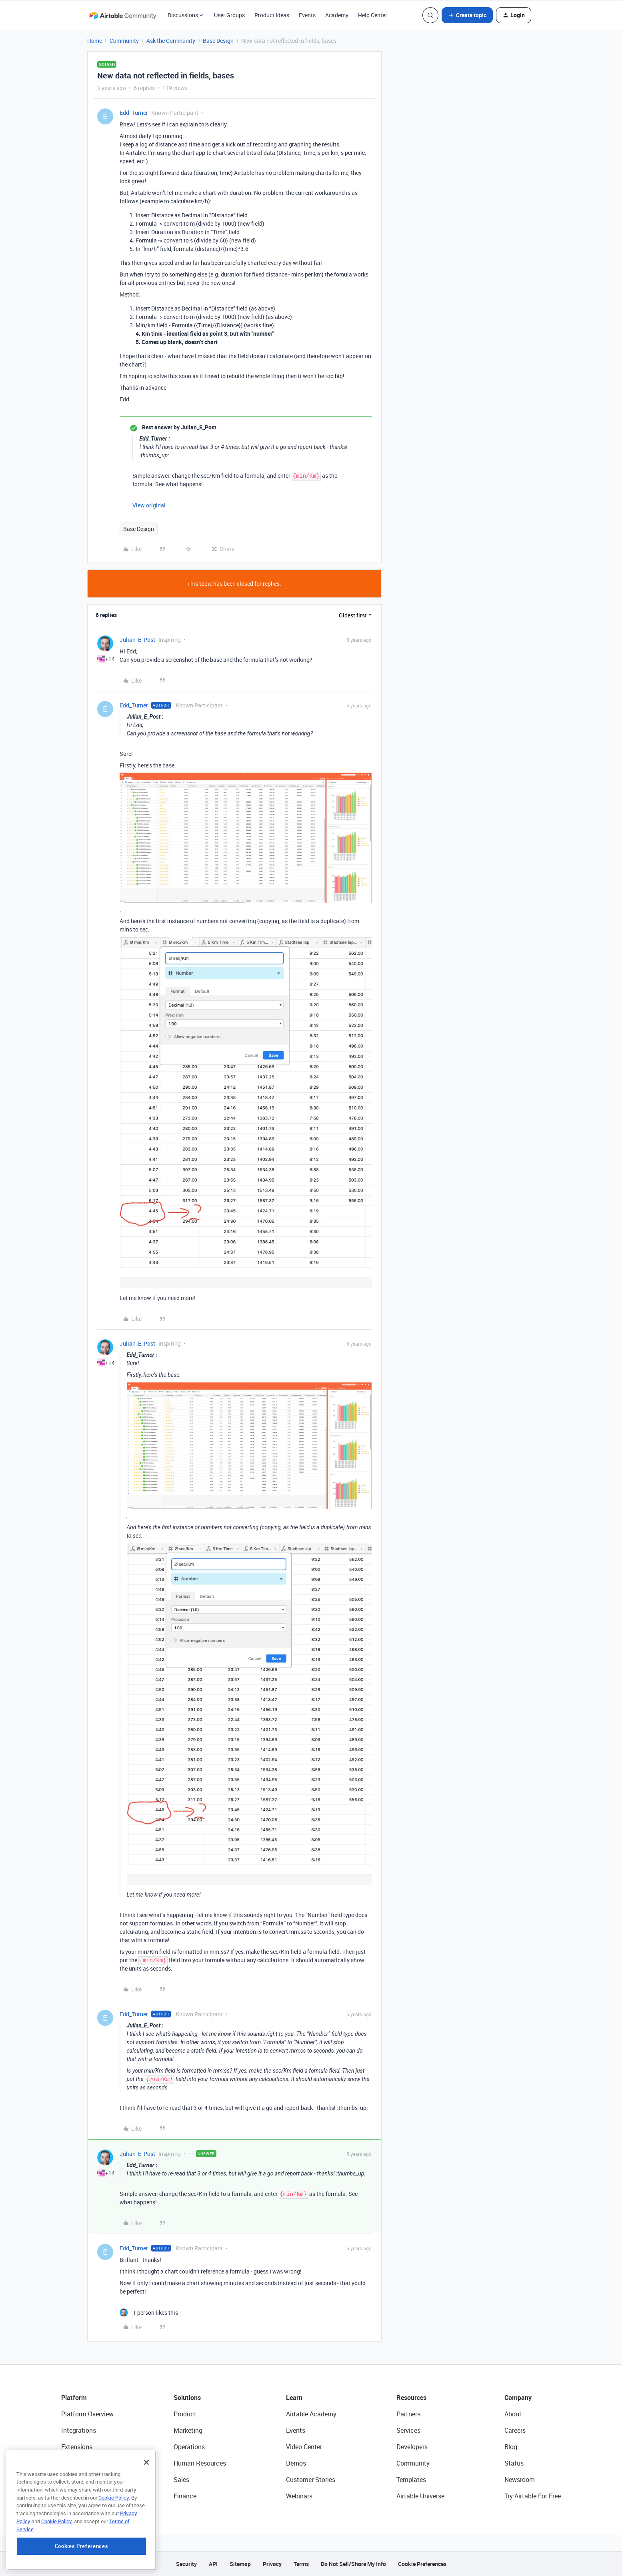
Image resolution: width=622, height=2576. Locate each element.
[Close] (146, 2463)
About (513, 2414)
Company (518, 2397)
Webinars (299, 2496)
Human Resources (200, 2463)
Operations (189, 2446)
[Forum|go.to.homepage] (122, 15)
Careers (515, 2430)
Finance (185, 2496)
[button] (467, 15)
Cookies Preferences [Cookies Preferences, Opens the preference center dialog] (81, 2547)
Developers (412, 2446)
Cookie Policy (113, 2498)
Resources (411, 2397)
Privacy (272, 2564)
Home (94, 40)
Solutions (187, 2397)
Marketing (188, 2430)
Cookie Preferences (422, 2564)
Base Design (218, 40)
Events (307, 15)
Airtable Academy (311, 2414)
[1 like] (149, 2312)
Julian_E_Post (137, 639)
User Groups (229, 15)
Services (408, 2430)
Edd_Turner (134, 112)
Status (514, 2463)
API (213, 2564)
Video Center (304, 2446)
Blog (510, 2446)
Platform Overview (87, 2414)
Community (124, 40)
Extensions (76, 2446)
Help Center (372, 15)
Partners (408, 2414)
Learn (294, 2397)
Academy (336, 15)
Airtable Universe (420, 2496)
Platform (74, 2397)
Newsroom (519, 2479)
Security (186, 2564)
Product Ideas (271, 15)
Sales (181, 2479)
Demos (296, 2463)
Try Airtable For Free (532, 2496)
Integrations (78, 2430)
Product (185, 2414)
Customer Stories (310, 2479)
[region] (81, 2511)
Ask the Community (170, 40)
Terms (301, 2564)
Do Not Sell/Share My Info (353, 2564)
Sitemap (240, 2564)
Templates (411, 2479)
